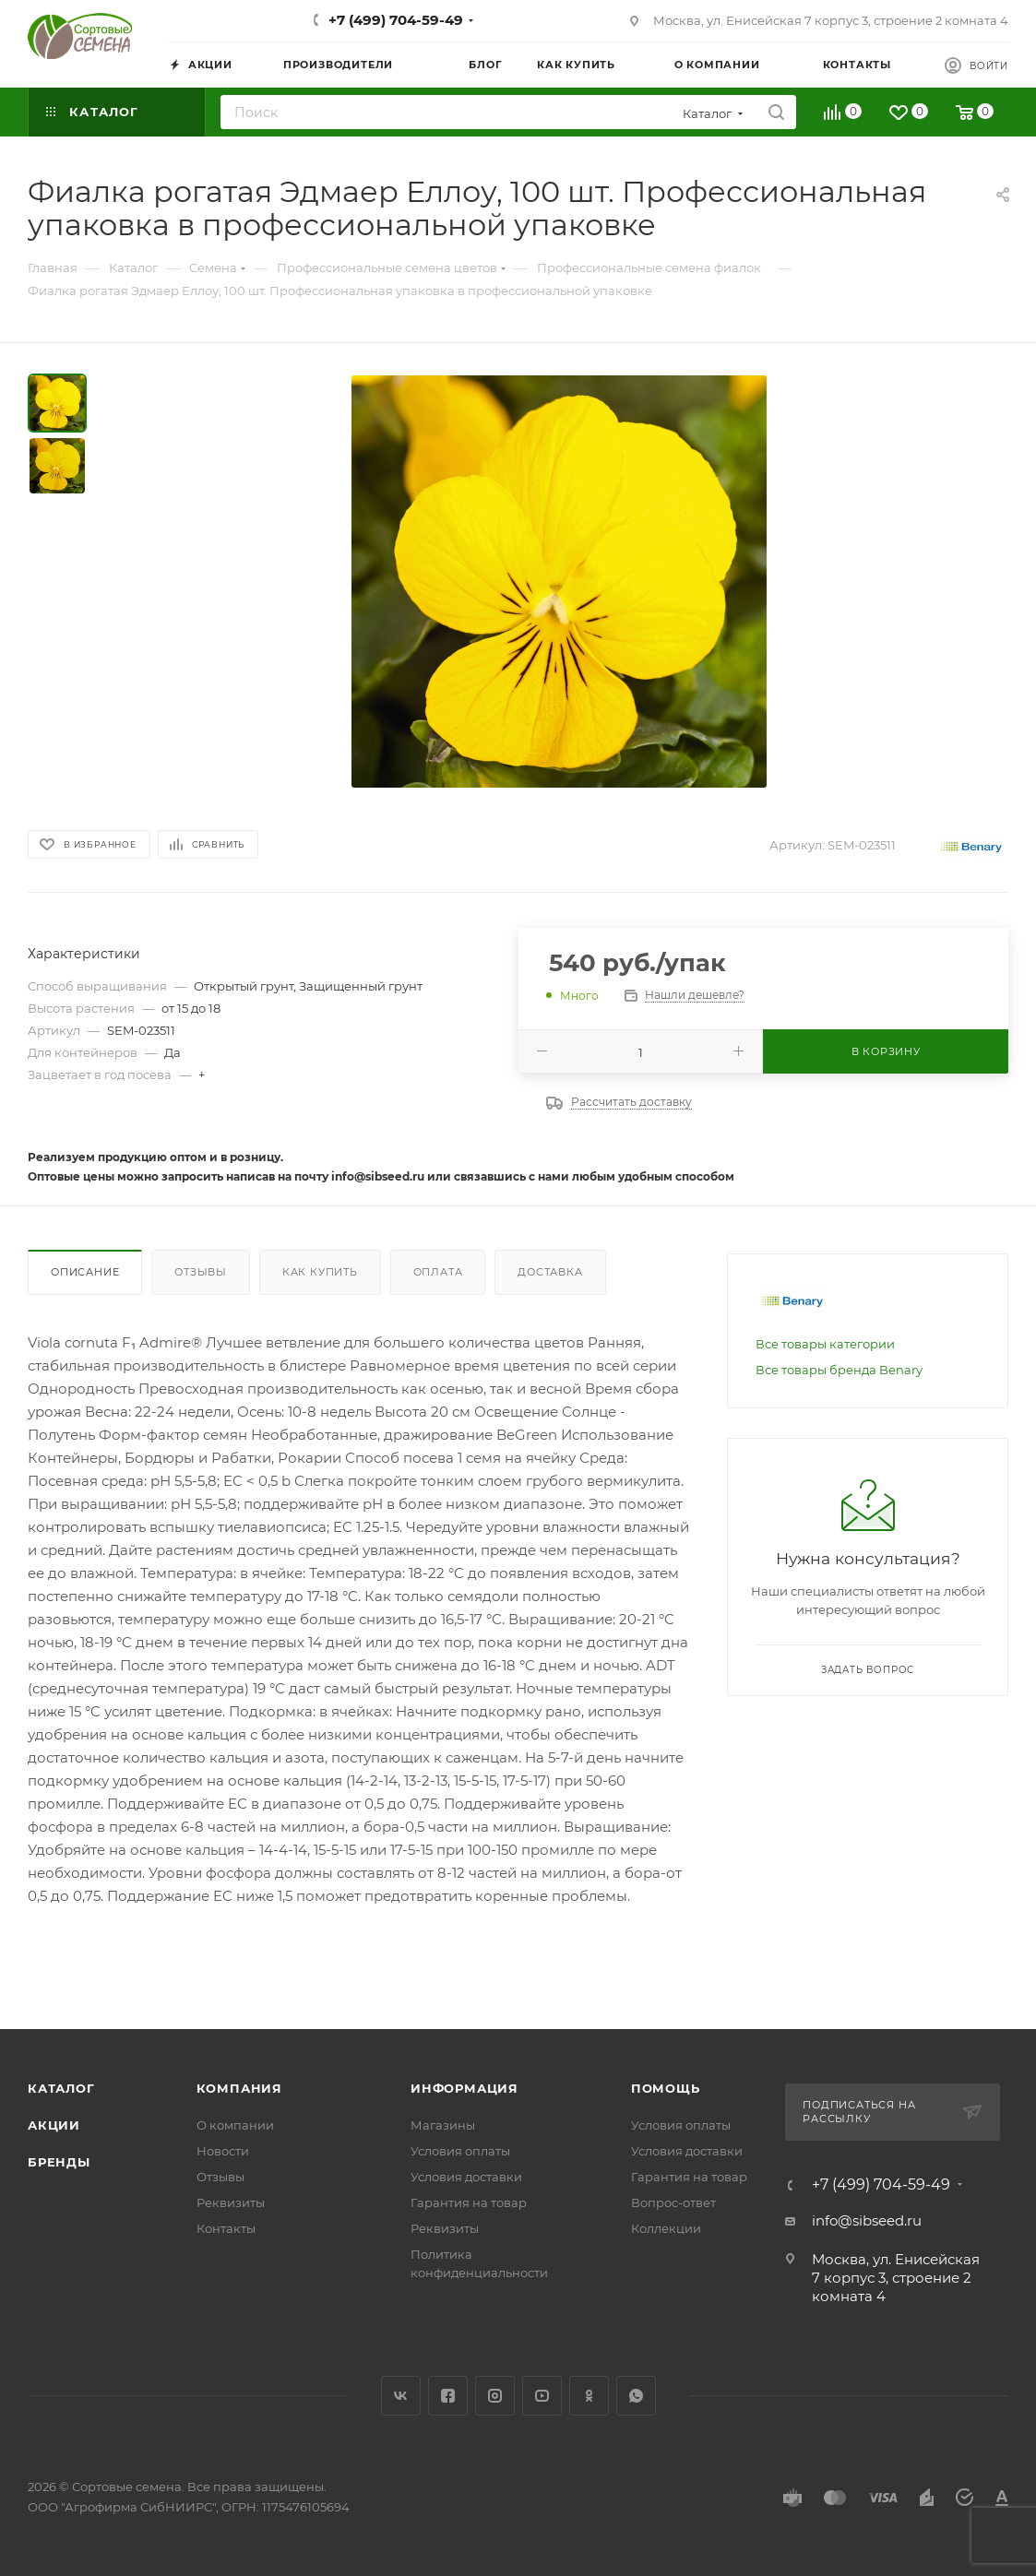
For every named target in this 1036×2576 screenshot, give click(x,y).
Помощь (665, 2088)
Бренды (59, 2162)
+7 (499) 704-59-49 (395, 20)
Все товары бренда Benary (839, 1369)
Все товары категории (825, 1343)
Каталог (61, 2088)
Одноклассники (589, 2396)
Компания (239, 2088)
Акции (54, 2125)
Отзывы (200, 1271)
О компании (235, 2125)
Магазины (443, 2125)
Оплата (438, 1271)
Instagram (495, 2396)
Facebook (448, 2396)
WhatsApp (636, 2396)
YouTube (542, 2396)
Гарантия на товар (469, 2202)
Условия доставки (466, 2176)
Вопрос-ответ (673, 2202)
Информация (464, 2088)
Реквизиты (230, 2202)
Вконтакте (401, 2396)
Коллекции (666, 2228)
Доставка (550, 1271)
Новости (222, 2150)
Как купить (320, 1271)
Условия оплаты (460, 2150)
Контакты (226, 2228)
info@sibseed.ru (867, 2220)
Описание (85, 1271)
